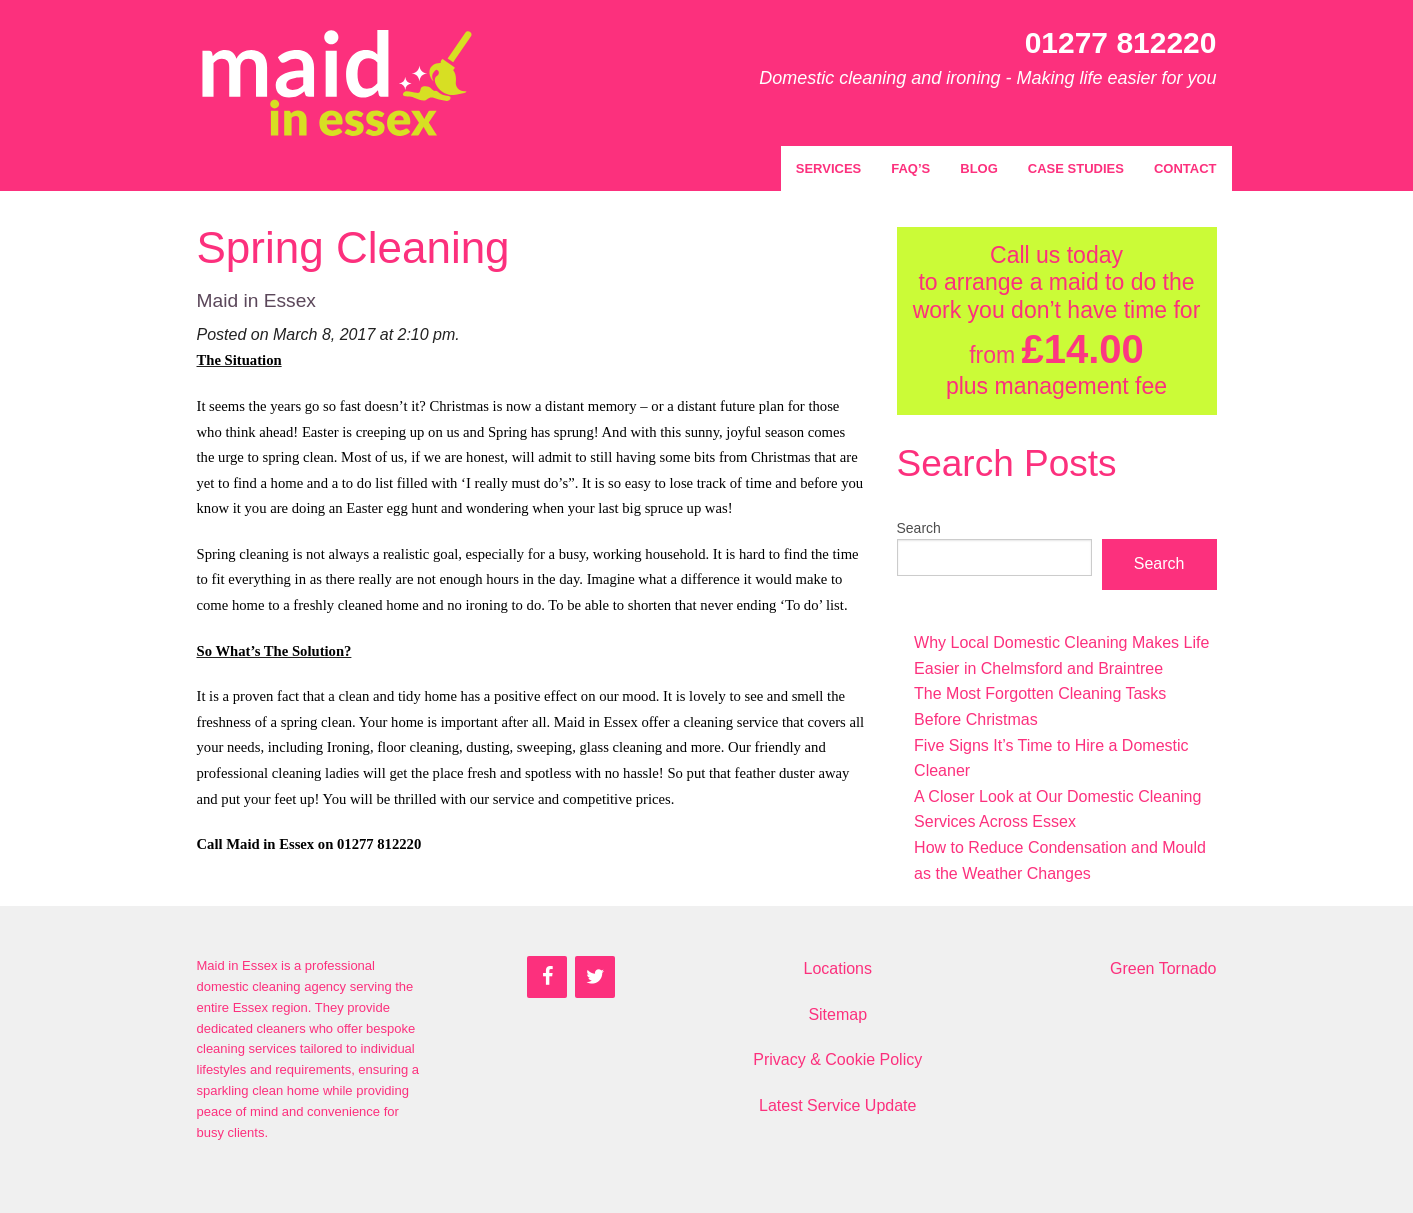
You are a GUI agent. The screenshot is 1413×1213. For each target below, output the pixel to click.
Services (829, 168)
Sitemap (837, 1014)
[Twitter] (595, 977)
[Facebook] (547, 977)
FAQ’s (910, 168)
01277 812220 (1121, 42)
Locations (838, 968)
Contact (1185, 168)
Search (919, 528)
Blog (979, 168)
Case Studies (1076, 168)
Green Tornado (1163, 968)
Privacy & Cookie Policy (837, 1059)
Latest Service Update (837, 1105)
